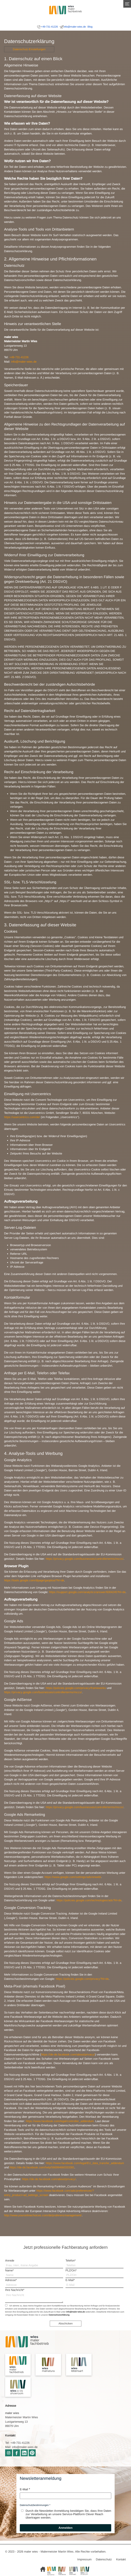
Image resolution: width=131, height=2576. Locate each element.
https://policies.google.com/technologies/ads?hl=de (88, 1900)
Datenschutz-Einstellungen (29, 49)
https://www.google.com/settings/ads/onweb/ (73, 1877)
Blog (90, 26)
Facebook (16, 2453)
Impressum (84, 2559)
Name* (9, 2270)
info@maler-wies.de (73, 27)
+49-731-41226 (47, 27)
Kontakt (121, 2559)
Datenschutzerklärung (59, 2315)
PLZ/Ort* (71, 2270)
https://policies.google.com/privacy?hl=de (82, 1978)
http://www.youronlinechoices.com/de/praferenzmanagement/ (43, 2215)
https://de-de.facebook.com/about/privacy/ (68, 2054)
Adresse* (11, 2280)
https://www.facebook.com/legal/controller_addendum (60, 2121)
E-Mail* (70, 2280)
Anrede (9, 2260)
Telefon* (71, 2260)
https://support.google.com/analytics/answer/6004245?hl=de (87, 1592)
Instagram (8, 2453)
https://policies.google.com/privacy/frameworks (76, 1688)
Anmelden (65, 2527)
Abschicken (66, 2323)
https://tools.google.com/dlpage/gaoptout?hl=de (34, 1580)
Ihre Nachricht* (14, 2290)
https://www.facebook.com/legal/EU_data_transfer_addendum (85, 2163)
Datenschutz (104, 2559)
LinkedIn (24, 2453)
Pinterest (32, 2453)
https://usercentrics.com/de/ (22, 1117)
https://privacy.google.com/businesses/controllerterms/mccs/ (84, 1558)
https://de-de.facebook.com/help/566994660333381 (42, 2167)
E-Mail (24, 2489)
